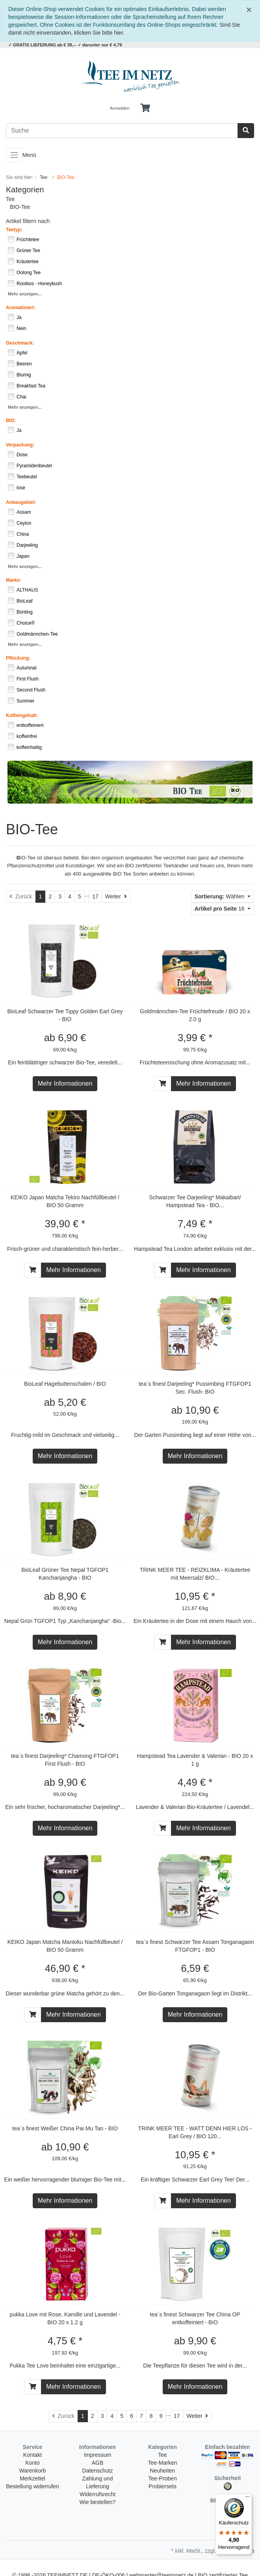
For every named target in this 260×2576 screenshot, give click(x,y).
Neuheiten (162, 2470)
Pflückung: (18, 658)
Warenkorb (32, 2470)
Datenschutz (97, 2470)
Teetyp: (14, 229)
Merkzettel (32, 2478)
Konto (32, 2463)
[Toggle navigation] (14, 155)
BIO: (11, 420)
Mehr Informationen (65, 1083)
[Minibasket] (145, 108)
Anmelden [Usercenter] (120, 108)
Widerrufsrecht (97, 2494)
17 (95, 896)
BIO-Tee (20, 207)
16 (220, 908)
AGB (98, 2463)
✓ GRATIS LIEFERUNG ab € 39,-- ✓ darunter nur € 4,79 (65, 44)
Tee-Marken (162, 2463)
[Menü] (247, 2498)
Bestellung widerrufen (32, 2486)
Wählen (220, 896)
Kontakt (32, 2455)
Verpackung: (20, 445)
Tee (10, 199)
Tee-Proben (162, 2478)
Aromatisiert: (20, 307)
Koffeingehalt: (22, 715)
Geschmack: (20, 343)
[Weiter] (116, 897)
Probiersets (162, 2486)
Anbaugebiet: (21, 502)
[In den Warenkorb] (162, 1083)
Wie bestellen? (98, 2502)
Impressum (97, 2455)
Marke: (13, 580)
